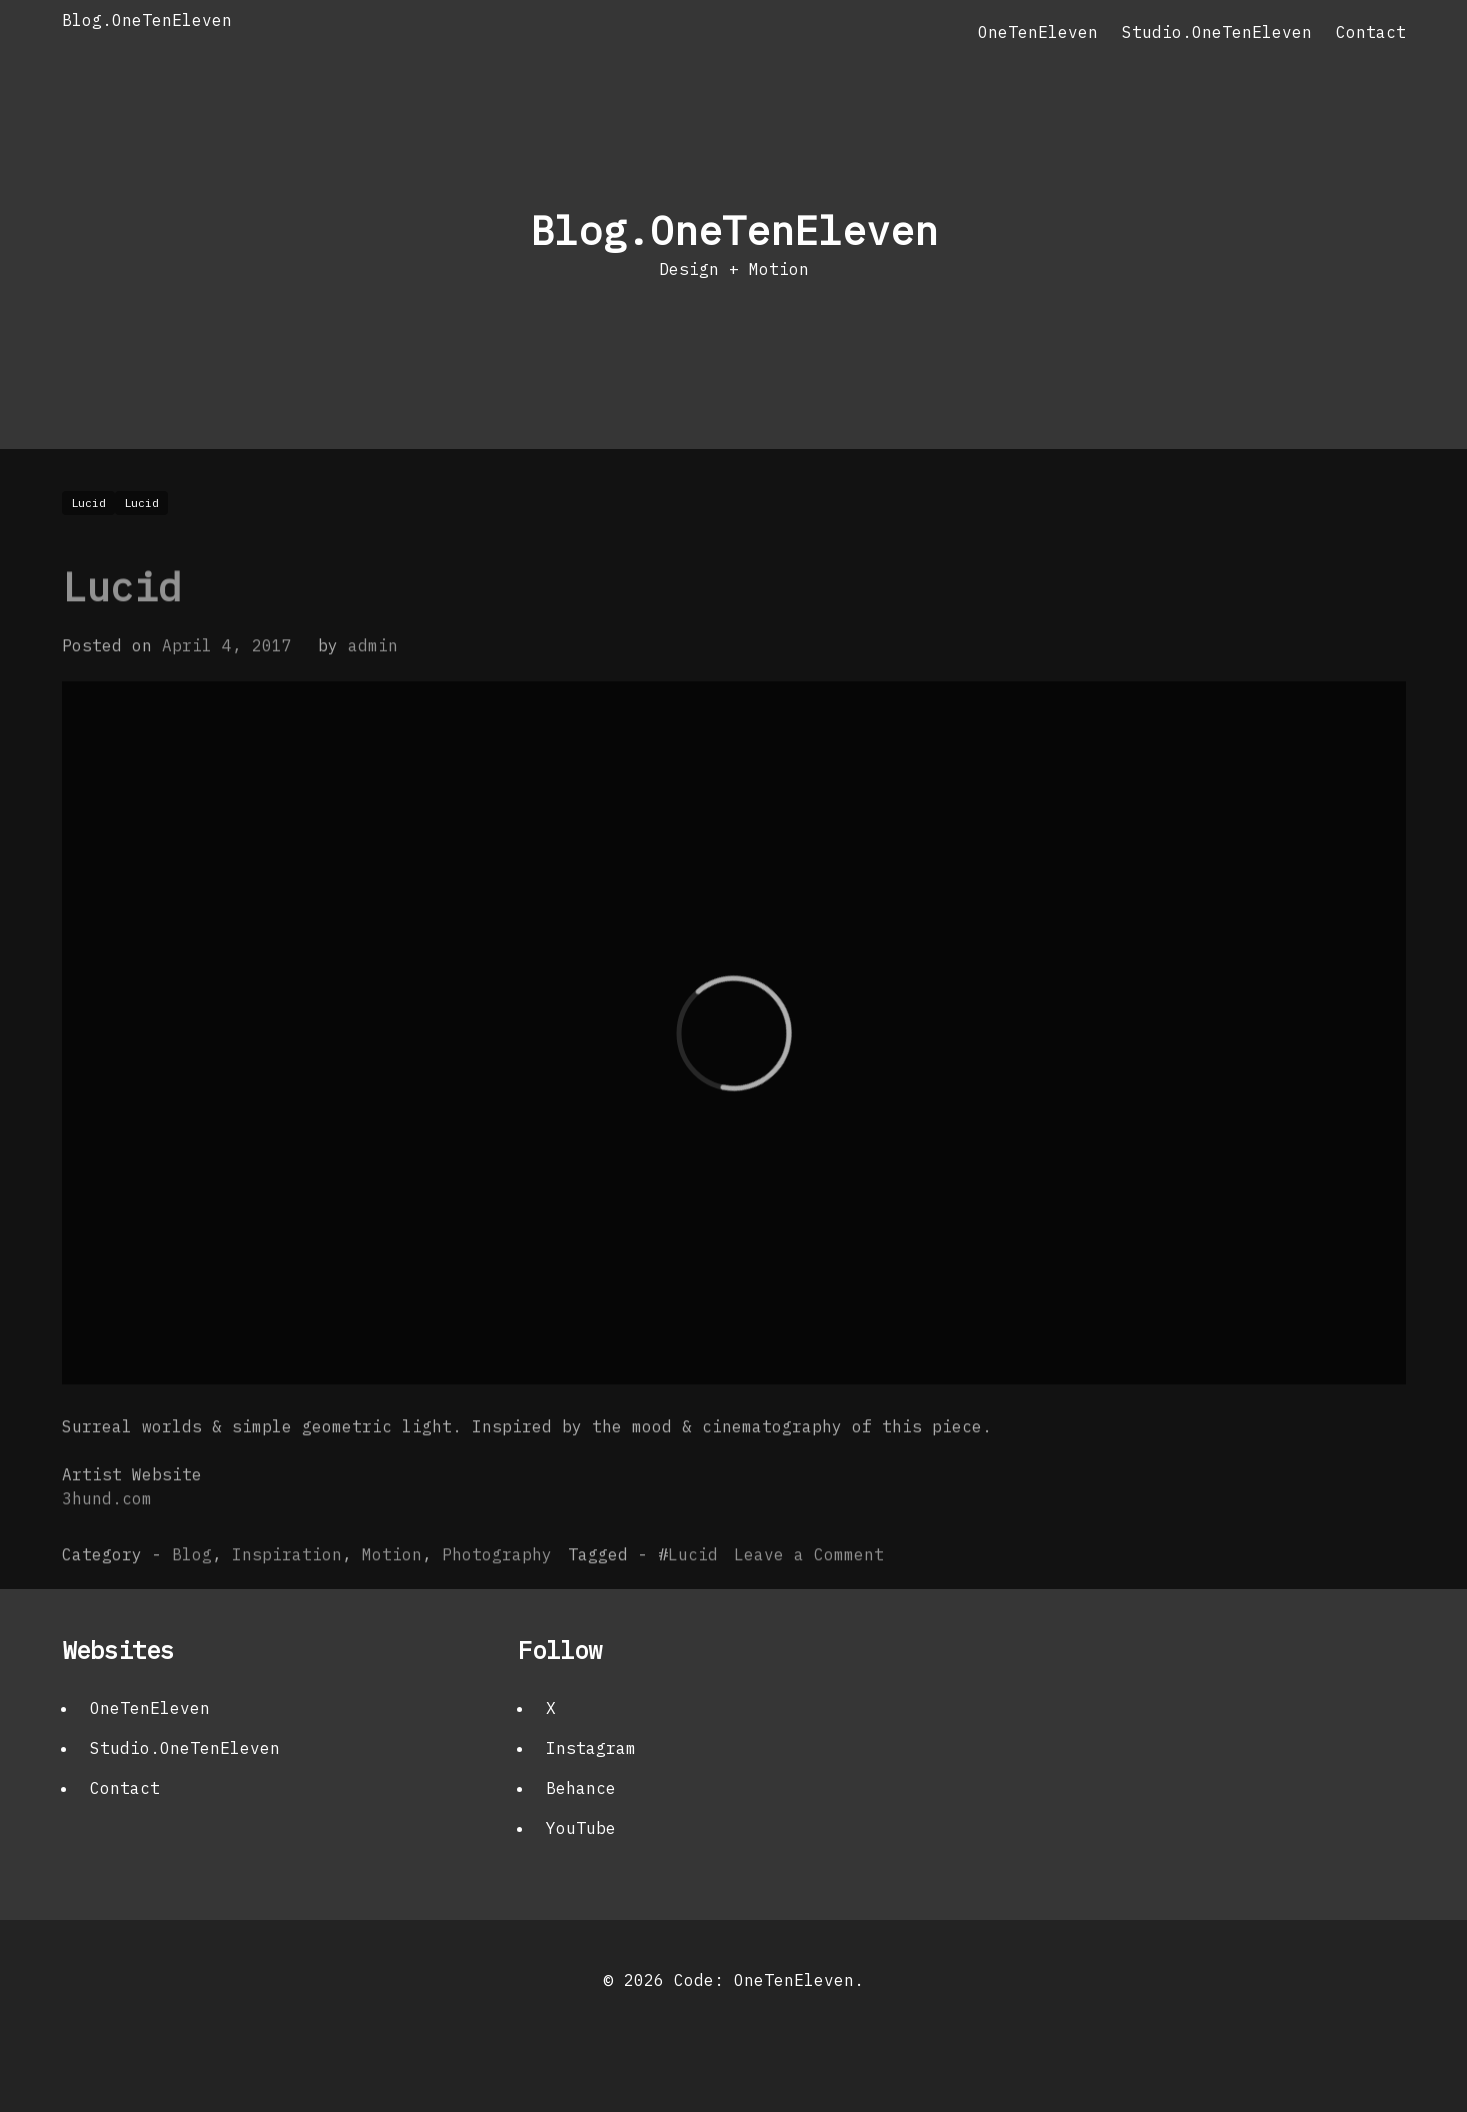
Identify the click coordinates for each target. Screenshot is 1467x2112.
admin (373, 684)
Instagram (591, 1748)
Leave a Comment (809, 1593)
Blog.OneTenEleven (147, 20)
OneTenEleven (1038, 32)
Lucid (122, 625)
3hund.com (107, 1537)
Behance (581, 1788)
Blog (192, 1593)
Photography (497, 1593)
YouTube (581, 1828)
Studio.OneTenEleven (1217, 32)
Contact (1371, 32)
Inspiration (287, 1593)
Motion (392, 1593)
